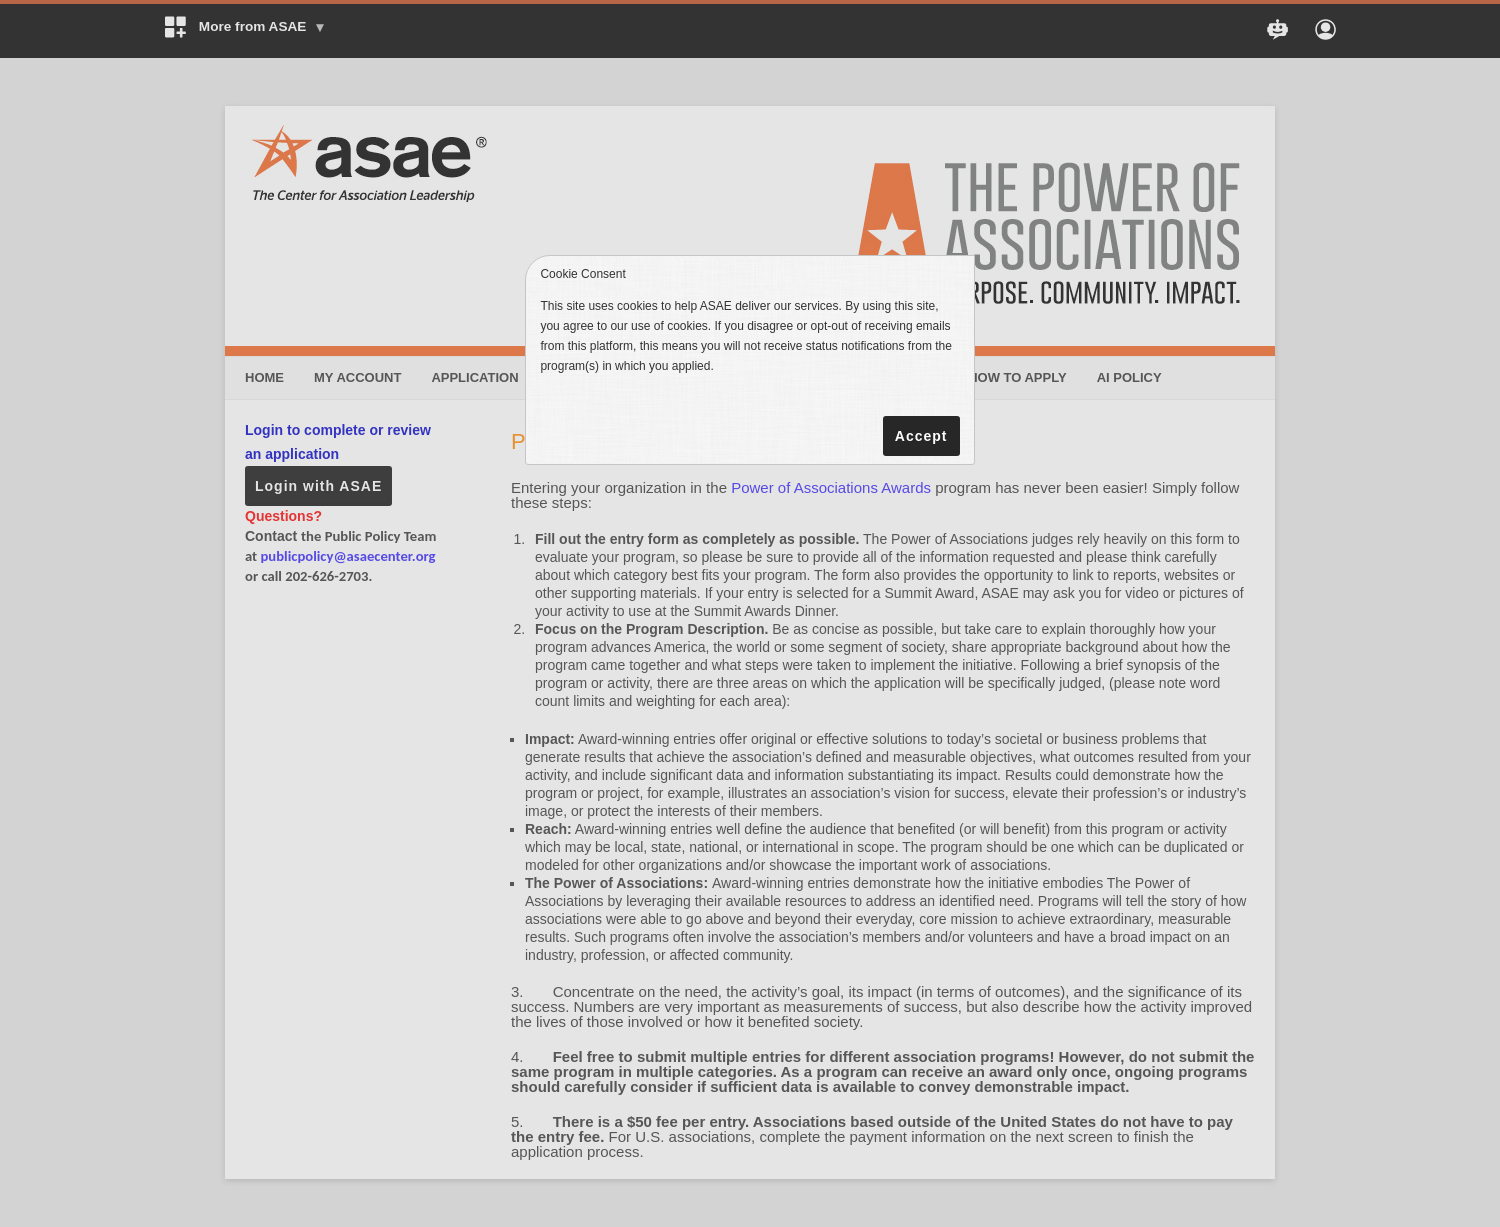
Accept (921, 436)
